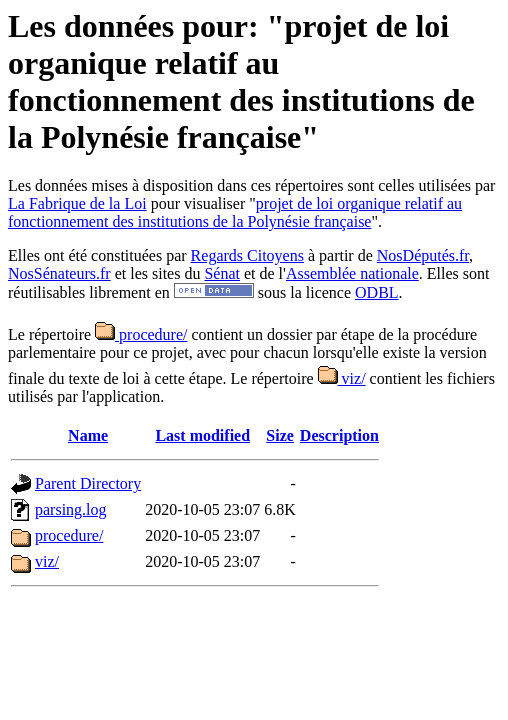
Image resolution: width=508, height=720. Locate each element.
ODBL (377, 292)
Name (88, 435)
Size (280, 435)
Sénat (222, 273)
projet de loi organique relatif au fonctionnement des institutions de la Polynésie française (235, 212)
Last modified (202, 435)
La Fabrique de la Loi (77, 203)
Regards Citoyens (247, 255)
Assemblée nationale (352, 273)
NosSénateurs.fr (59, 273)
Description (339, 435)
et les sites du (158, 273)
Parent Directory (88, 483)
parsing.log (71, 509)
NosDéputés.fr (423, 255)
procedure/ (141, 334)
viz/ (342, 378)
